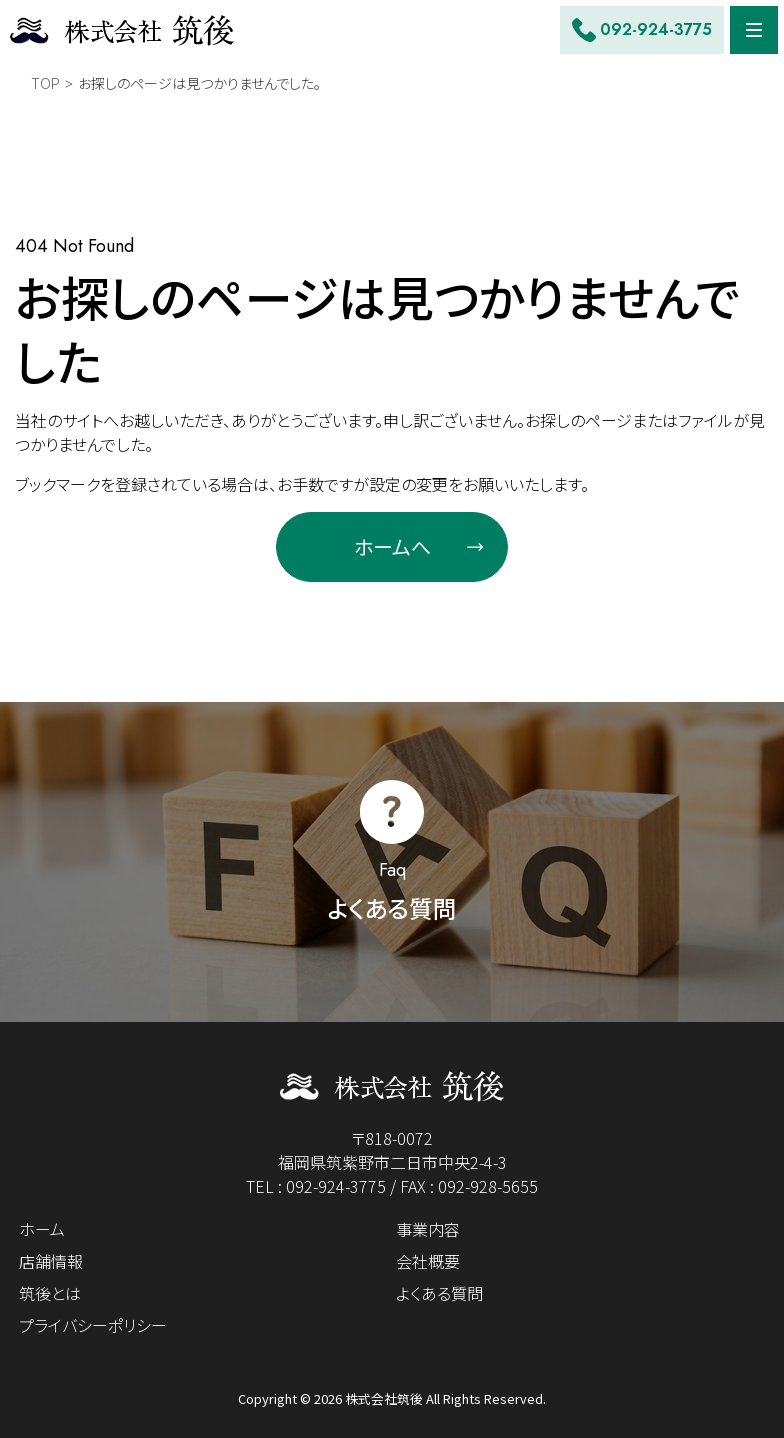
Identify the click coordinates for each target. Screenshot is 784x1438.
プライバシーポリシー (93, 1325)
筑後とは (50, 1293)
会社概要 (428, 1261)
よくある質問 (439, 1293)
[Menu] (754, 30)
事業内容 (428, 1229)
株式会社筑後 (384, 1398)
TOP (45, 83)
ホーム (42, 1229)
